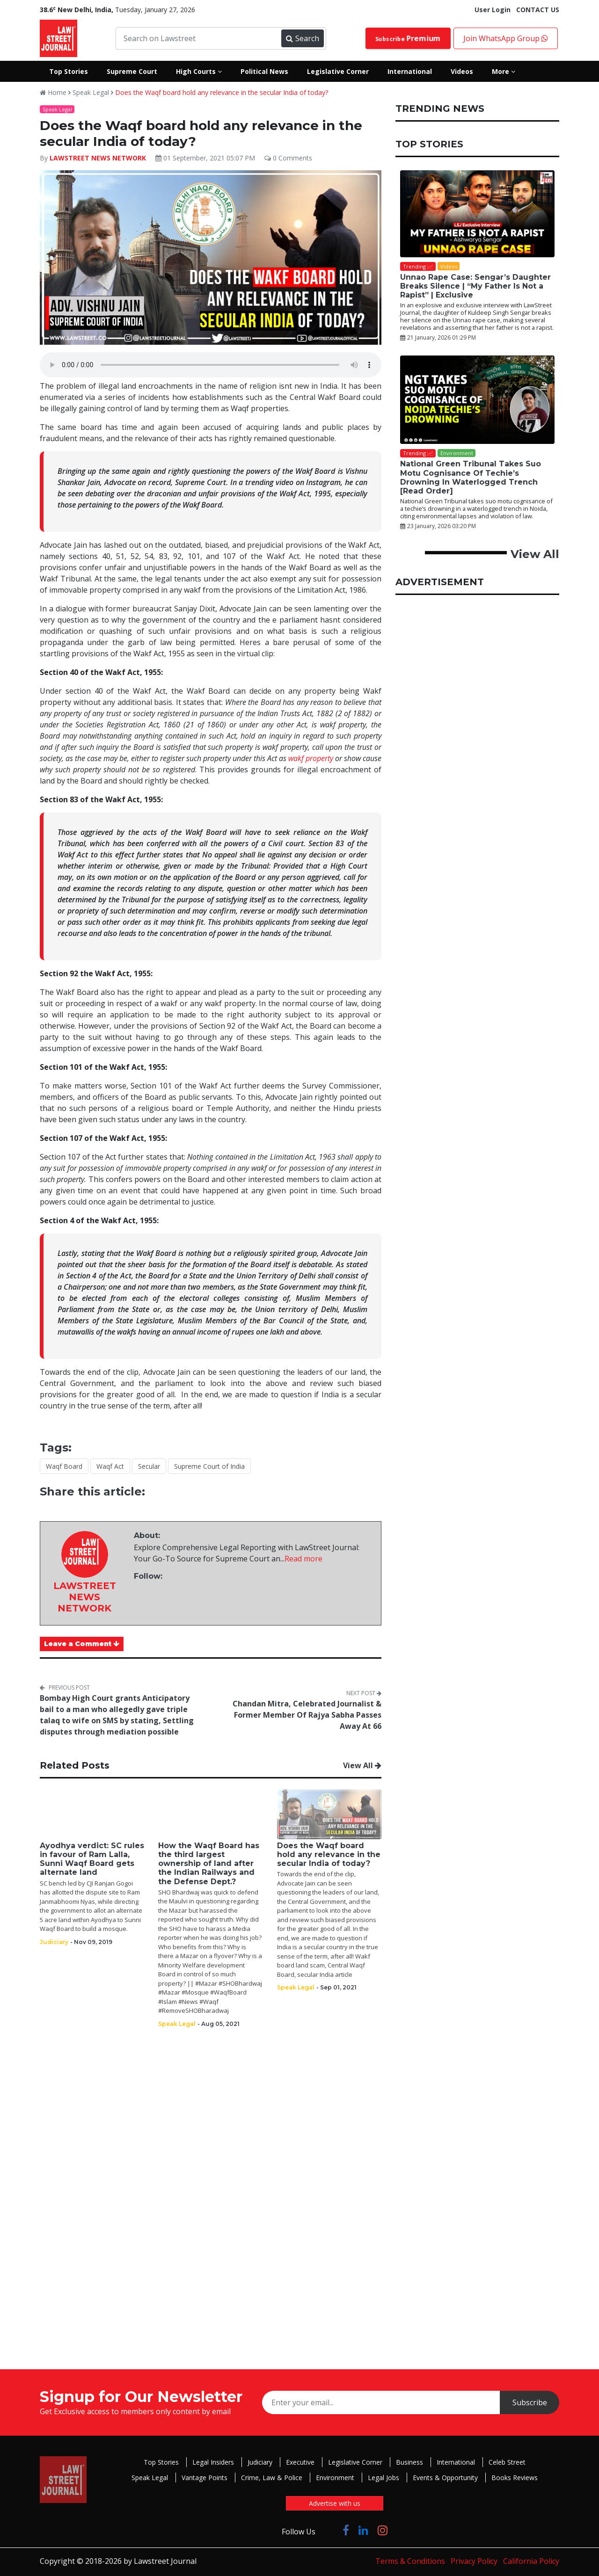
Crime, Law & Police (271, 2477)
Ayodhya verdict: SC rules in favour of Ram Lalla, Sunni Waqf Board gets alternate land (92, 1859)
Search (302, 38)
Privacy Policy (474, 2561)
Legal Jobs (383, 2477)
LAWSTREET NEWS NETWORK (98, 157)
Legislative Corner (355, 2462)
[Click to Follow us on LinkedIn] (363, 2530)
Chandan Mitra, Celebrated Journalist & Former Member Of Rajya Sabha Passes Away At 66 (307, 1714)
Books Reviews (514, 2477)
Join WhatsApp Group (505, 38)
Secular (149, 1466)
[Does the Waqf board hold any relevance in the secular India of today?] (329, 1813)
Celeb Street (507, 2462)
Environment (335, 2477)
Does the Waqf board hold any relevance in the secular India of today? (221, 92)
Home (53, 92)
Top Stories (161, 2462)
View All (362, 1765)
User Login (493, 9)
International (456, 2462)
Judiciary (260, 2462)
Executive (300, 2462)
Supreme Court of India (209, 1466)
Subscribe (408, 38)
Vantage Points (204, 2477)
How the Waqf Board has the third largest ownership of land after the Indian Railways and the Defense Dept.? (208, 1863)
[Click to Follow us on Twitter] (329, 2530)
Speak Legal (91, 92)
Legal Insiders (213, 2462)
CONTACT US (537, 9)
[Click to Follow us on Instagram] (382, 2530)
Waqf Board (64, 1466)
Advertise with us (334, 2503)
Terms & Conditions (410, 2561)
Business (409, 2462)
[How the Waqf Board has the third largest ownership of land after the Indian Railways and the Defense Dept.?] (210, 1813)
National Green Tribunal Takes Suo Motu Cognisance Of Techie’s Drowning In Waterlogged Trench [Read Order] (470, 477)
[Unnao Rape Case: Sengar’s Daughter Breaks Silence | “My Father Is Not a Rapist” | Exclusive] (477, 213)
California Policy (531, 2561)
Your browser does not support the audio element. (210, 364)
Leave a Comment (81, 1644)
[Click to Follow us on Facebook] (346, 2530)
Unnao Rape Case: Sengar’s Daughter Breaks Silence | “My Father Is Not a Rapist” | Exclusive (475, 286)
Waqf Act (110, 1466)
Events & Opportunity (445, 2477)
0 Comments (288, 157)
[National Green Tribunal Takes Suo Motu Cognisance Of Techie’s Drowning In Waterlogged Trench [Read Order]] (477, 400)
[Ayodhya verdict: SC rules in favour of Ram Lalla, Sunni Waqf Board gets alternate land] (92, 1813)
